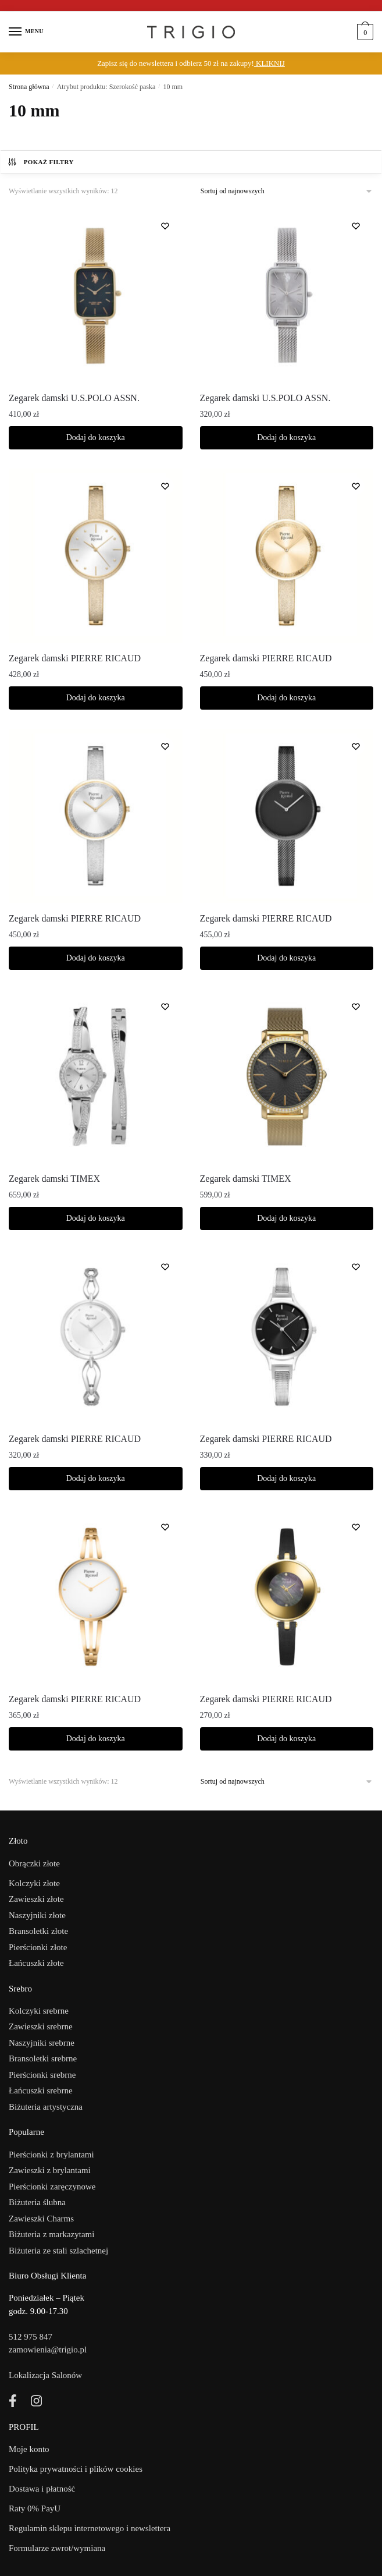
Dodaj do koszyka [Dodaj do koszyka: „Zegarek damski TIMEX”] (95, 1218)
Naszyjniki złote (37, 1915)
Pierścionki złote (38, 1947)
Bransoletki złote (38, 1931)
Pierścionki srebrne (42, 2074)
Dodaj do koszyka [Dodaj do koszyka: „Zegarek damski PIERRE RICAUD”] (95, 697)
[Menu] (26, 32)
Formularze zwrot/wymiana (57, 2548)
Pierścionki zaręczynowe (52, 2186)
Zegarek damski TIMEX (54, 1179)
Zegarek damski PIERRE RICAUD (75, 658)
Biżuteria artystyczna (46, 2106)
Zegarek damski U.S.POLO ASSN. (74, 398)
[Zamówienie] (287, 191)
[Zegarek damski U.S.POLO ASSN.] (96, 295)
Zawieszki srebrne (41, 2026)
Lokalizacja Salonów (45, 2375)
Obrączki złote (34, 1863)
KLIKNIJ (269, 63)
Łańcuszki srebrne (41, 2090)
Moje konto (29, 2449)
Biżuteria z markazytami (51, 2234)
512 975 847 (30, 2336)
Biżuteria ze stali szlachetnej (58, 2250)
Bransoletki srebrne (43, 2058)
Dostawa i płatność (42, 2488)
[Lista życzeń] (165, 226)
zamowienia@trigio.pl (48, 2349)
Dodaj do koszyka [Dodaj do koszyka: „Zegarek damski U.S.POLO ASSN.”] (95, 437)
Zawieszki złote (36, 1899)
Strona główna (29, 87)
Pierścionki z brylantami (51, 2154)
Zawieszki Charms (41, 2218)
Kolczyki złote (34, 1883)
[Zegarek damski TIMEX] (96, 1076)
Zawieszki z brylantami (50, 2170)
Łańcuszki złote (36, 1963)
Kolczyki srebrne (39, 2010)
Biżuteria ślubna (37, 2202)
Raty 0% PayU (34, 2508)
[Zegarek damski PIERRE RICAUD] (96, 556)
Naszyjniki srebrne (41, 2042)
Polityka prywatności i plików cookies (75, 2469)
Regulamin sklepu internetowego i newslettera (89, 2528)
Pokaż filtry (40, 162)
